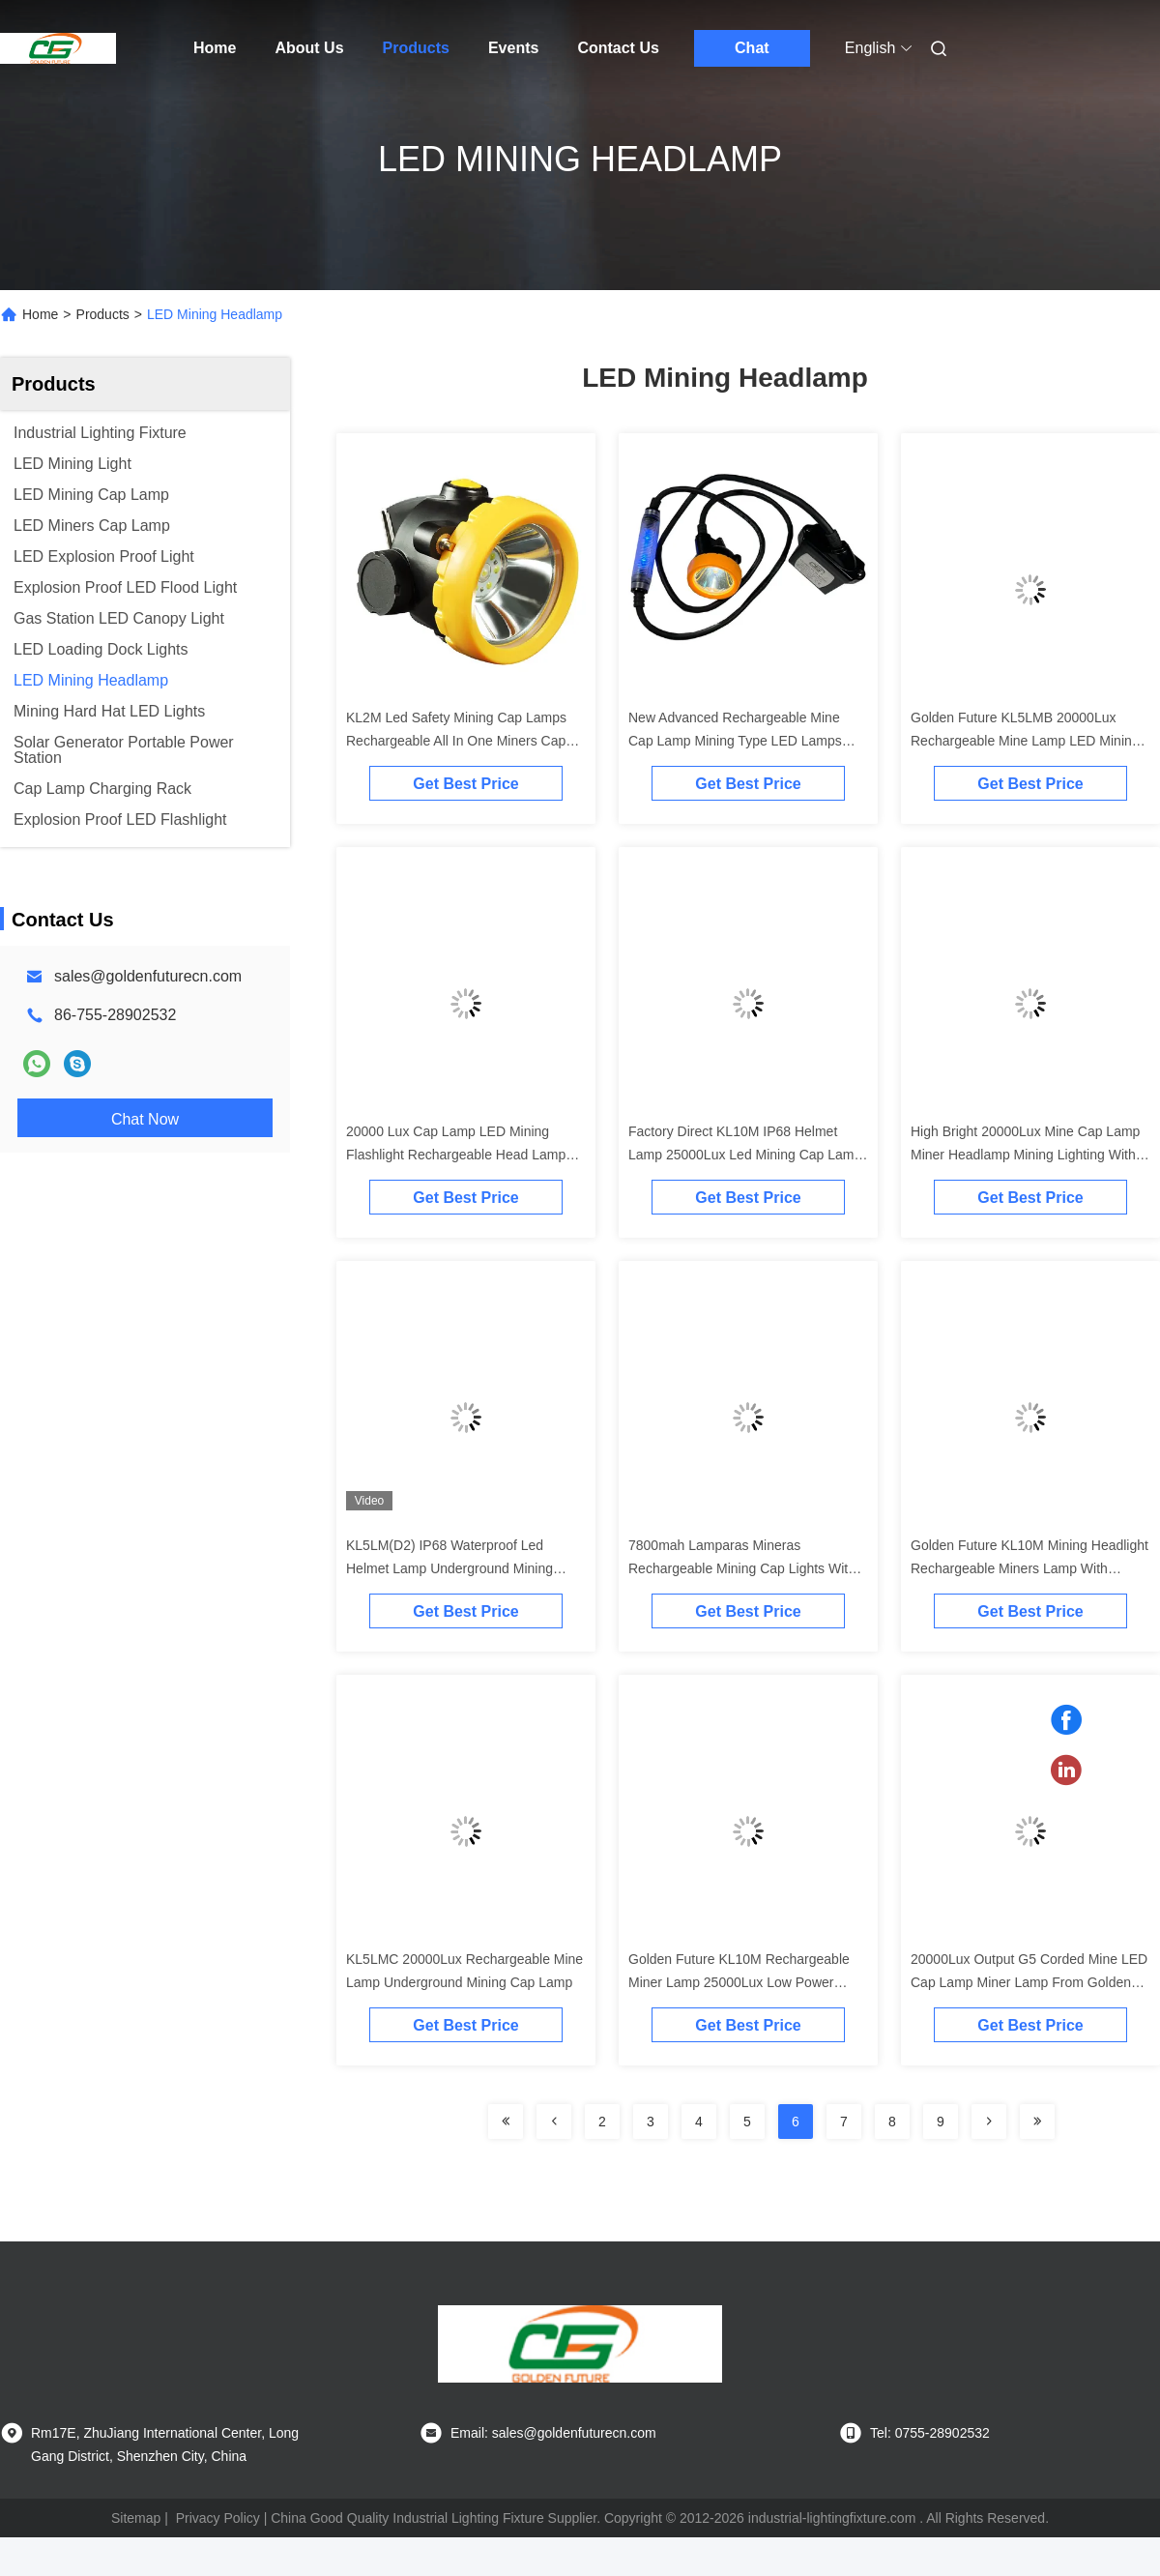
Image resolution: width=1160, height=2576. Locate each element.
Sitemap (135, 2518)
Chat (752, 48)
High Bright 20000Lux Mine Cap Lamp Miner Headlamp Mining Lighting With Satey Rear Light (1025, 1155)
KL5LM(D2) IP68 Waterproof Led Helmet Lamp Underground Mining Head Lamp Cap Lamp (449, 1568)
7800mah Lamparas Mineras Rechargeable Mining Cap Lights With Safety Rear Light (742, 1568)
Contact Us (617, 48)
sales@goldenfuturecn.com (148, 976)
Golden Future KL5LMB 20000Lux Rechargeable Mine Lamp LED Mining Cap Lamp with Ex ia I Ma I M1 (1025, 741)
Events (513, 48)
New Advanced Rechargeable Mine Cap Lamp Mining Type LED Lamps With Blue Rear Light (735, 741)
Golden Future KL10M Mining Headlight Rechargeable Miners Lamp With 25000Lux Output (1029, 1568)
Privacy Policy (218, 2518)
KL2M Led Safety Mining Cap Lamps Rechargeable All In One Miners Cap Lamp (456, 741)
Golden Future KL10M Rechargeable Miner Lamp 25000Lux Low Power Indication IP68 (739, 1982)
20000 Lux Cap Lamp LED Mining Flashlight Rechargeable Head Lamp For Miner (456, 1155)
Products (416, 48)
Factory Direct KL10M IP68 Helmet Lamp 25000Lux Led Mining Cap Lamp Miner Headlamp (744, 1155)
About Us (309, 48)
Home (214, 48)
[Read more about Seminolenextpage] (505, 2121)
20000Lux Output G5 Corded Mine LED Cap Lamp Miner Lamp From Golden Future (1029, 1982)
